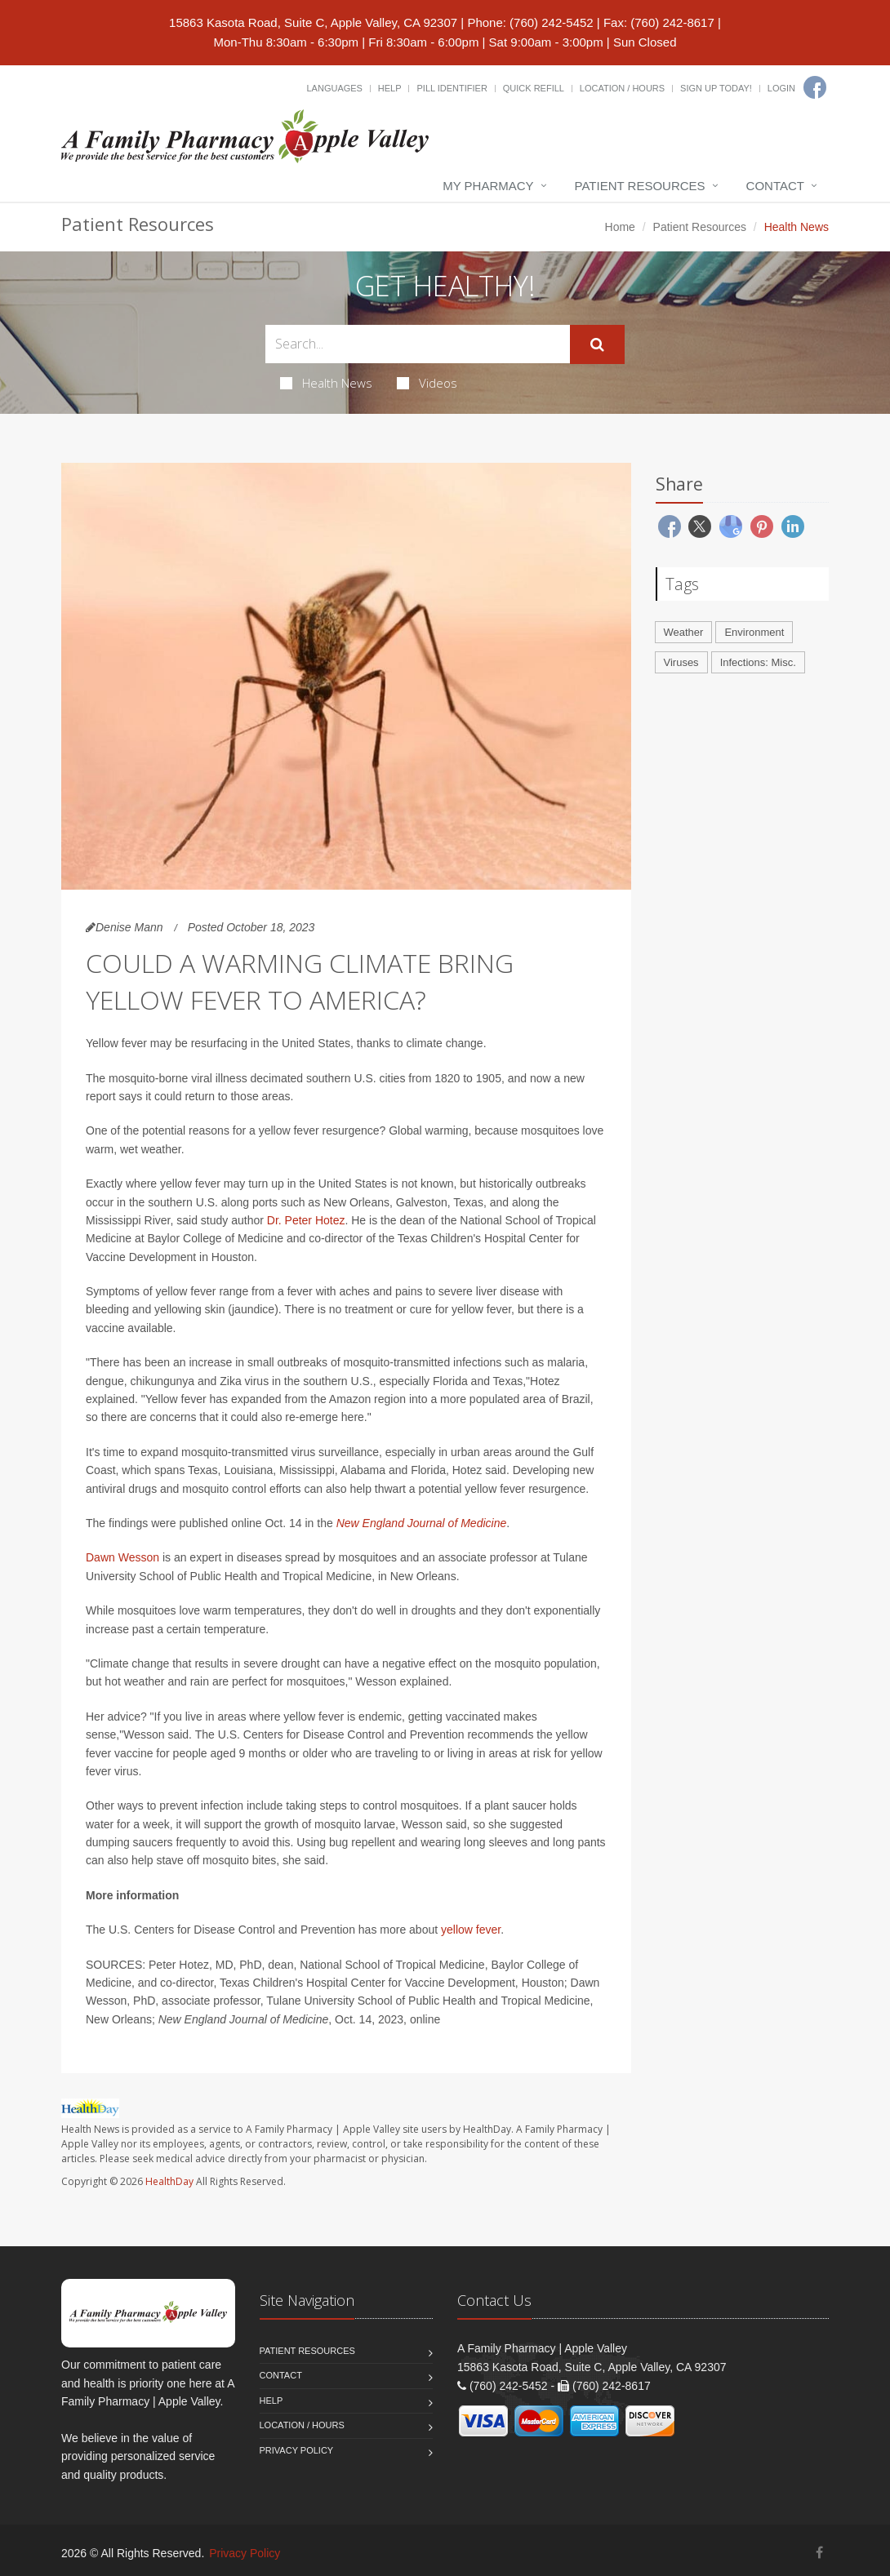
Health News (326, 383)
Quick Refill (533, 88)
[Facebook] (814, 87)
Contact (775, 186)
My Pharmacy (488, 186)
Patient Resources (640, 186)
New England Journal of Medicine (421, 1523)
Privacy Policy (297, 2450)
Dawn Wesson (122, 1557)
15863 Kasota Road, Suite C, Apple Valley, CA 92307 (313, 22)
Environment (754, 632)
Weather (684, 632)
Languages (334, 88)
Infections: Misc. (758, 662)
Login (781, 88)
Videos (427, 383)
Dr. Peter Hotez (306, 1220)
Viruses (681, 662)
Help (390, 88)
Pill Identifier (451, 88)
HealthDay (169, 2181)
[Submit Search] (597, 344)
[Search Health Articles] (417, 344)
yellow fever (471, 1929)
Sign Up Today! (716, 88)
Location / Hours (622, 88)
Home (620, 226)
